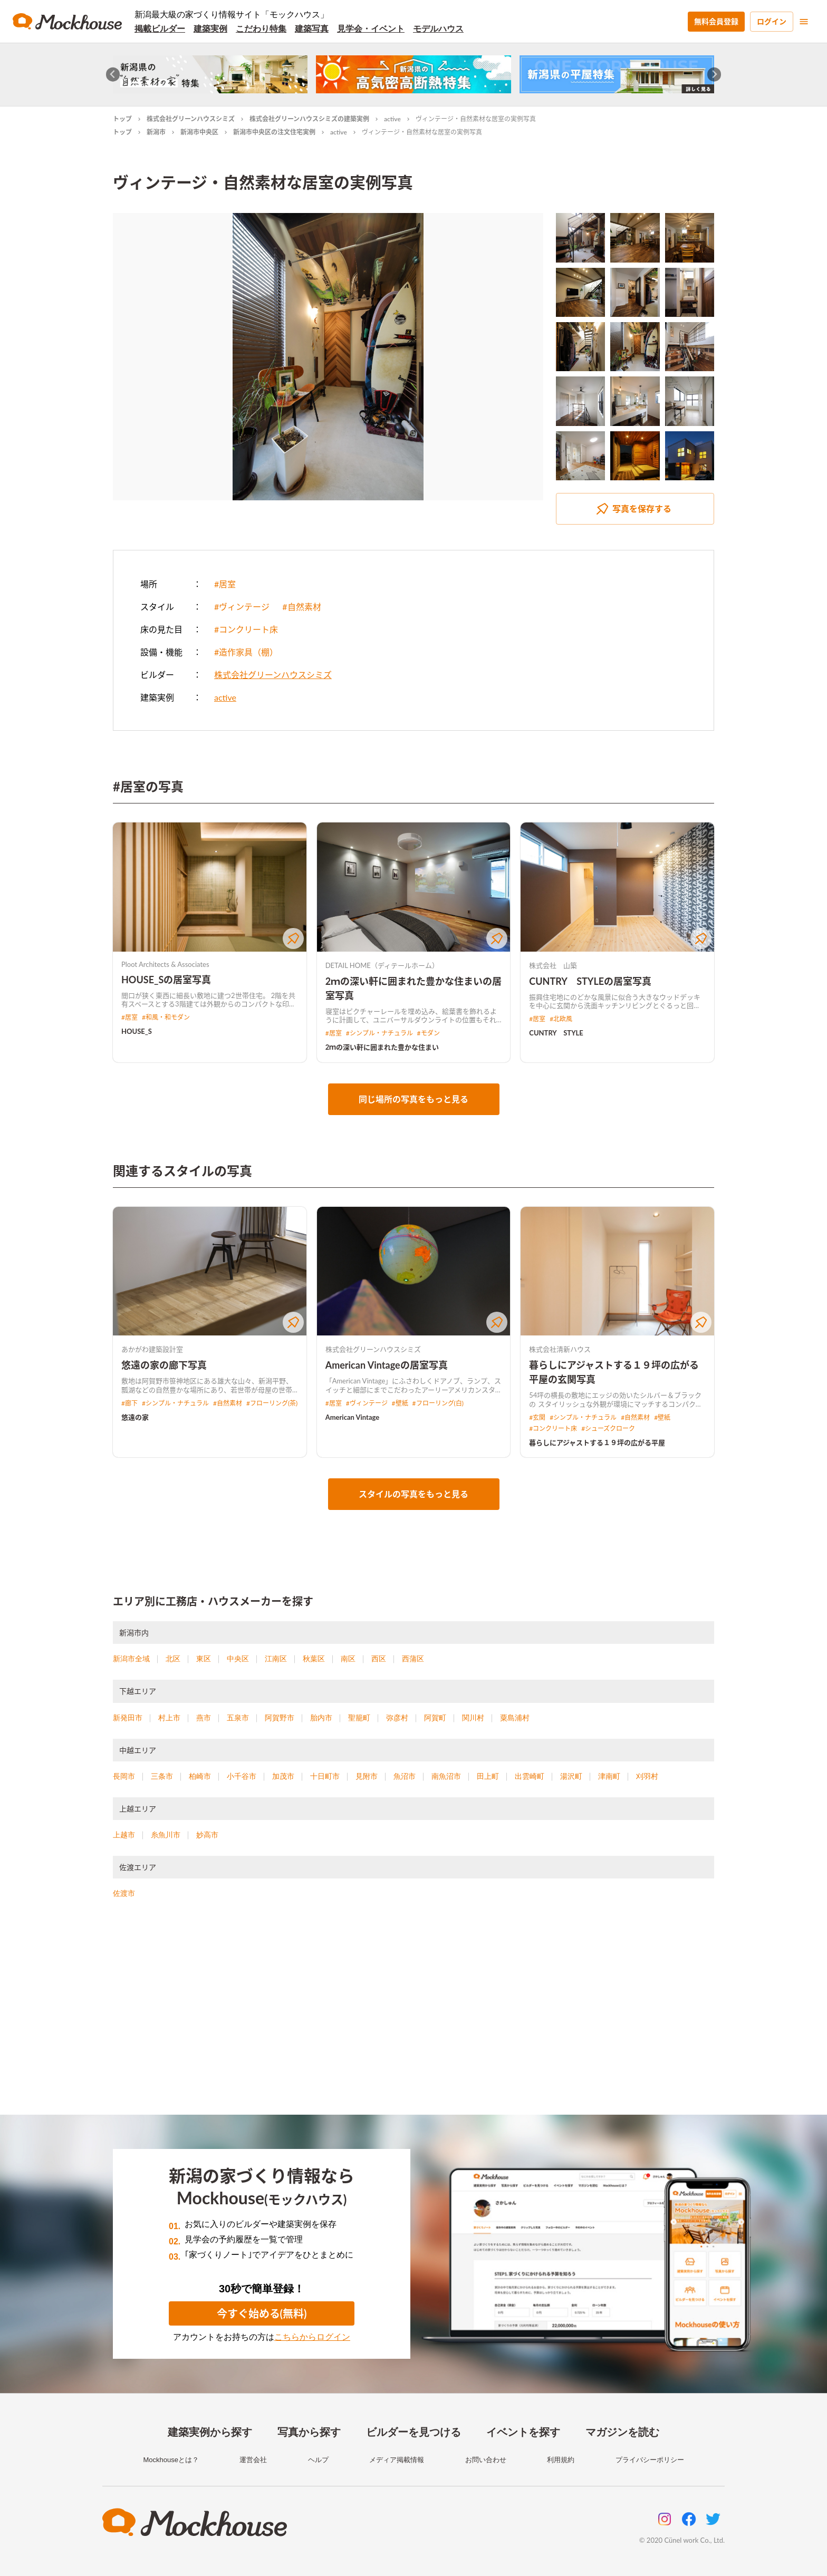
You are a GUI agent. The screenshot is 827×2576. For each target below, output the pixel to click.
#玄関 (537, 1417)
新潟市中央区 (199, 132)
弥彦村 (397, 1717)
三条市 (162, 1776)
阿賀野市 (279, 1717)
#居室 (225, 584)
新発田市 (127, 1717)
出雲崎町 (529, 1776)
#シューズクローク (608, 1428)
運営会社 (253, 2460)
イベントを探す (523, 2432)
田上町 (488, 1776)
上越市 (124, 1835)
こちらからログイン (312, 2336)
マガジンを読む (622, 2432)
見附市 (366, 1776)
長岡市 (124, 1776)
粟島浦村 (515, 1717)
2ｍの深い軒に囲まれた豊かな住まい (382, 1047)
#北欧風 (561, 1019)
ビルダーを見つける (413, 2432)
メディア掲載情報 (396, 2460)
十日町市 (325, 1776)
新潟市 (156, 132)
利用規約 (560, 2460)
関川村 (473, 1717)
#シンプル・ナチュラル (379, 1033)
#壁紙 (400, 1403)
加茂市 (283, 1776)
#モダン (428, 1033)
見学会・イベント (371, 28)
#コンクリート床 (246, 629)
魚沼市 (404, 1776)
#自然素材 (301, 607)
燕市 (203, 1717)
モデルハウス (438, 28)
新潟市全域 (131, 1658)
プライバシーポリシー (650, 2460)
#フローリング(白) (438, 1403)
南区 (348, 1658)
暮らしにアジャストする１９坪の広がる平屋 (597, 1442)
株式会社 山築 (553, 965)
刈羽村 (647, 1776)
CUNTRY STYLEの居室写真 (590, 981)
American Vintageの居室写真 (386, 1365)
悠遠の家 (135, 1417)
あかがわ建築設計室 (152, 1349)
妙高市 (207, 1835)
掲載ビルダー (159, 28)
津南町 (609, 1776)
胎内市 (321, 1717)
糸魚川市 (165, 1835)
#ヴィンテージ (242, 607)
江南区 (276, 1658)
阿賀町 (435, 1717)
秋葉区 (314, 1658)
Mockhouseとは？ (170, 2460)
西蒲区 (413, 1658)
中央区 (238, 1658)
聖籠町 (359, 1717)
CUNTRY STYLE (556, 1033)
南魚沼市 (446, 1776)
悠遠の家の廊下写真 (164, 1365)
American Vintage (352, 1417)
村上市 (169, 1717)
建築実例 (210, 28)
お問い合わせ (485, 2460)
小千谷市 (241, 1776)
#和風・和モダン (166, 1017)
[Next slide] (714, 74)
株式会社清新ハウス (560, 1349)
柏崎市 (200, 1776)
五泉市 (238, 1717)
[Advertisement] (413, 2020)
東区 (203, 1658)
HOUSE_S (136, 1031)
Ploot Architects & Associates (165, 964)
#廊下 (129, 1403)
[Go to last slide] (113, 74)
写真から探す (309, 2432)
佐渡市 (124, 1893)
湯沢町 (571, 1776)
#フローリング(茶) (271, 1403)
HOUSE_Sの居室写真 (166, 979)
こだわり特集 (261, 28)
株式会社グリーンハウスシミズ (191, 119)
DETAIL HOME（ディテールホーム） (382, 965)
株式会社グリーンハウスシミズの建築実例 (309, 119)
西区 (378, 1658)
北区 (173, 1658)
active (392, 119)
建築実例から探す (210, 2432)
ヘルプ (318, 2460)
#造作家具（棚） (246, 652)
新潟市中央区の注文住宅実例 (274, 132)
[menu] (803, 21)
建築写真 (312, 28)
